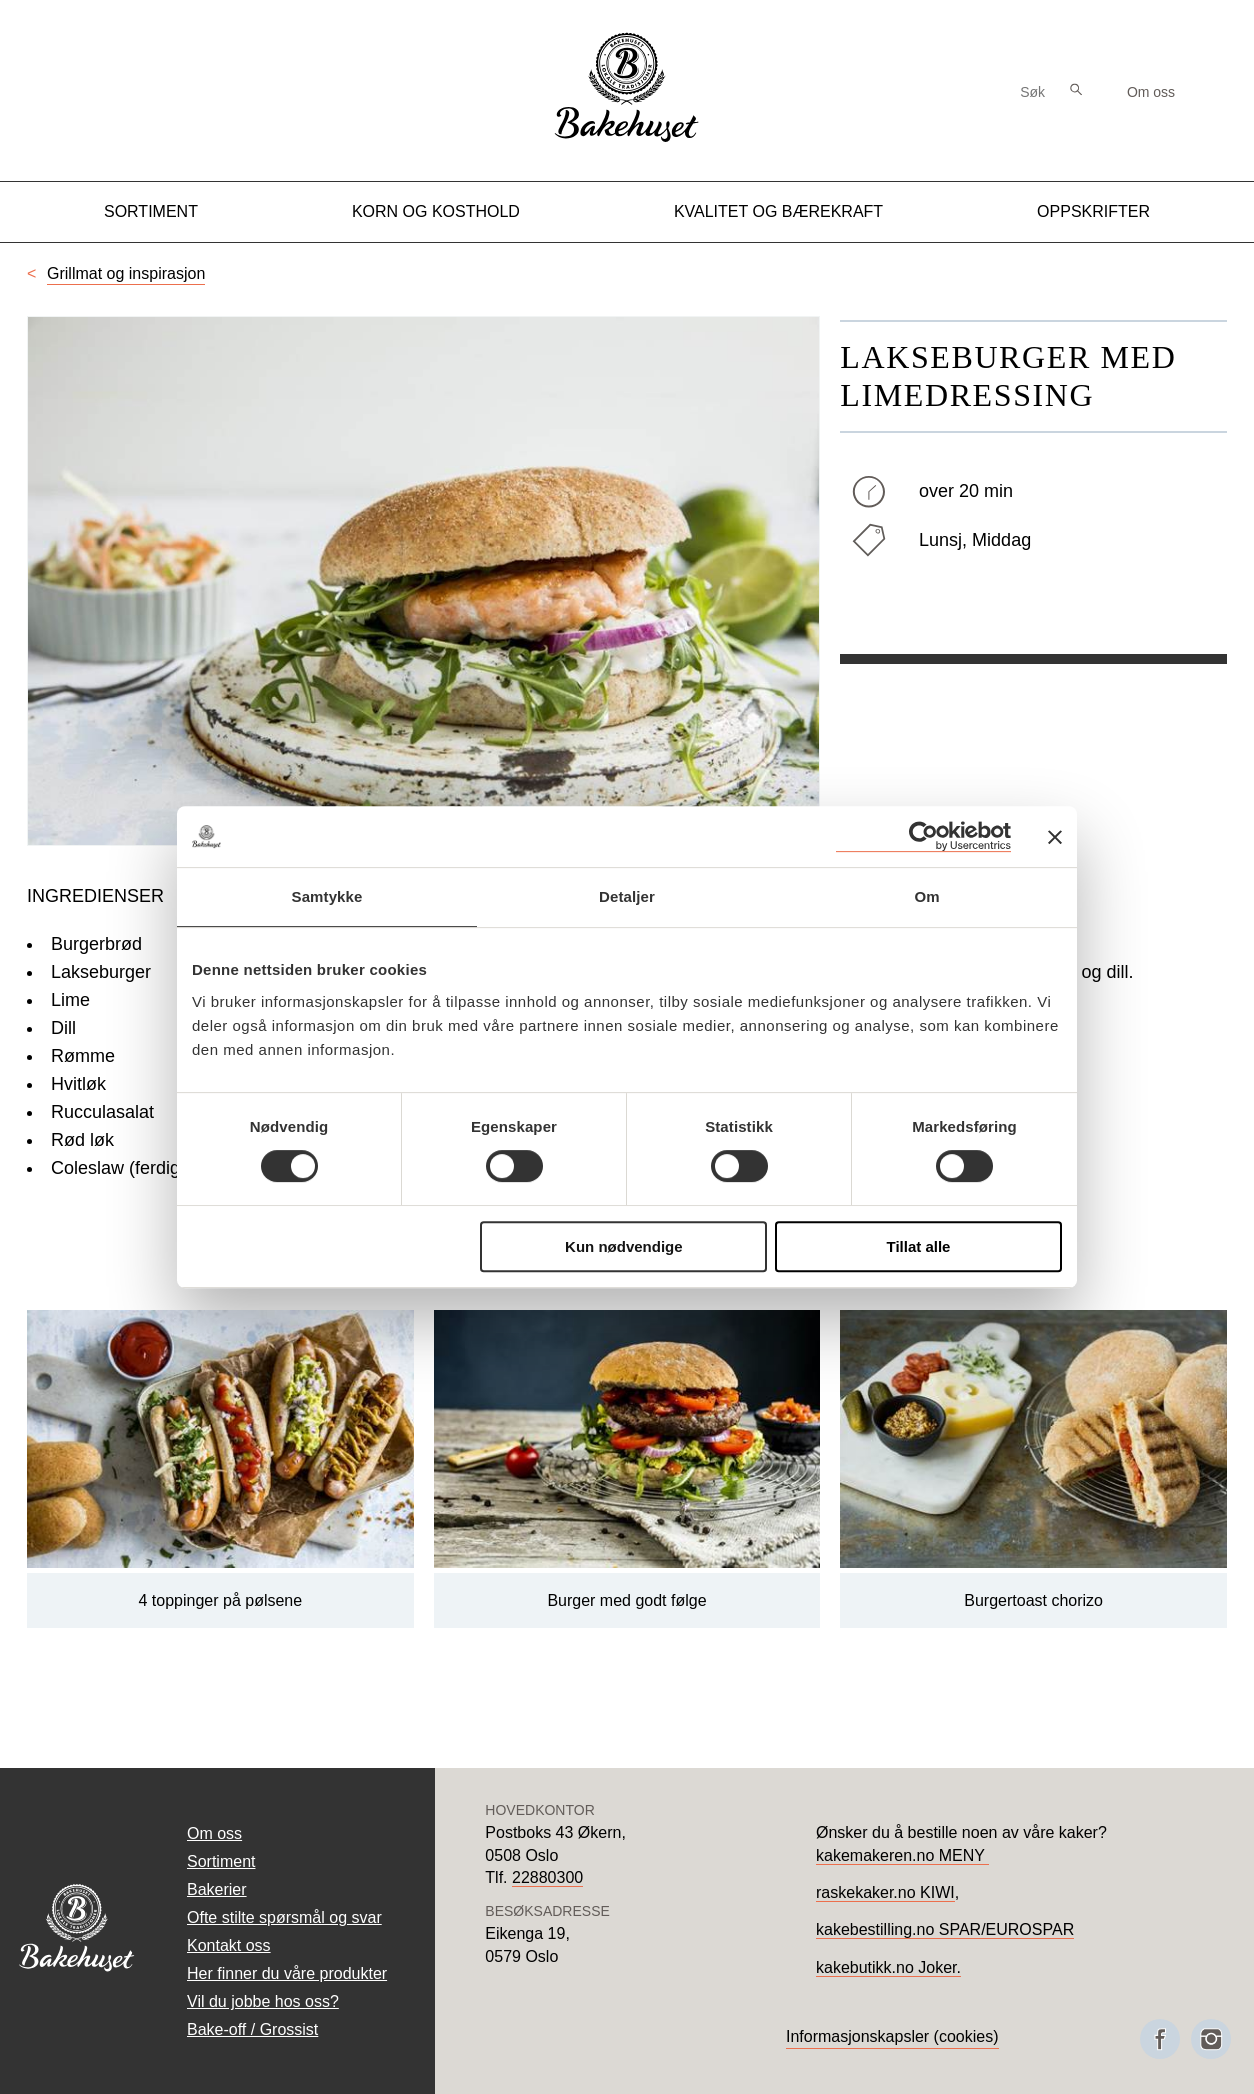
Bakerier (217, 1889)
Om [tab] (926, 896)
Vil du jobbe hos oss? (263, 2001)
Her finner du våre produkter (287, 1973)
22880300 (547, 1877)
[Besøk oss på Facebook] (1160, 2039)
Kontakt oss (229, 1945)
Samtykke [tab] (327, 896)
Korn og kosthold (436, 211)
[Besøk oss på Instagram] (1211, 2039)
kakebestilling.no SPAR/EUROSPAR (945, 1929)
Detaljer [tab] (627, 896)
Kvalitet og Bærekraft (778, 211)
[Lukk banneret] (1055, 837)
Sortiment (151, 211)
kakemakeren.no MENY (902, 1855)
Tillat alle (918, 1246)
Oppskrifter (1093, 211)
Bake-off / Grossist (252, 2029)
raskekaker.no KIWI (885, 1892)
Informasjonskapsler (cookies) (892, 2036)
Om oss (1151, 92)
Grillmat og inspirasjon (126, 273)
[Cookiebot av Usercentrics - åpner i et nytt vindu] (923, 836)
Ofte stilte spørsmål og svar (284, 1917)
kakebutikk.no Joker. (888, 1967)
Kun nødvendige (624, 1246)
